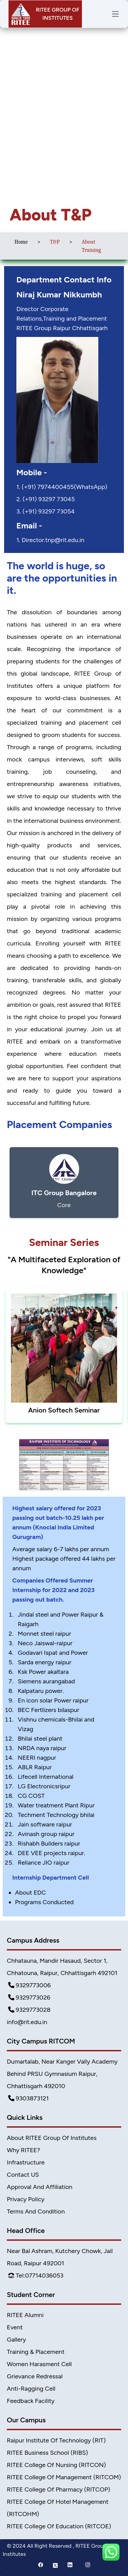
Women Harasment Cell (39, 2364)
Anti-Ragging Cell (31, 2388)
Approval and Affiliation (39, 2187)
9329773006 (29, 1985)
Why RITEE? (23, 2150)
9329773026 (29, 1997)
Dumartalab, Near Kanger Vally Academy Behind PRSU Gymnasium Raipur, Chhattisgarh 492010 (62, 2074)
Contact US (23, 2174)
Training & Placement (36, 2352)
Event (15, 2327)
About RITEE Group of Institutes (52, 2138)
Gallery (16, 2339)
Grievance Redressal (34, 2376)
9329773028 (29, 2010)
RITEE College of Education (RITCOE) (59, 2526)
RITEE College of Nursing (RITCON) (56, 2465)
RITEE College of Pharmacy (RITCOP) (58, 2489)
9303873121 (28, 2098)
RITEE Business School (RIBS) (47, 2452)
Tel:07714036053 (35, 2275)
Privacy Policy (25, 2199)
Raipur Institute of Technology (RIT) (56, 2440)
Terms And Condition (36, 2211)
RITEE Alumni (25, 2315)
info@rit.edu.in (27, 2022)
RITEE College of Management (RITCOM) (64, 2477)
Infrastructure (26, 2162)
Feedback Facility (31, 2401)
